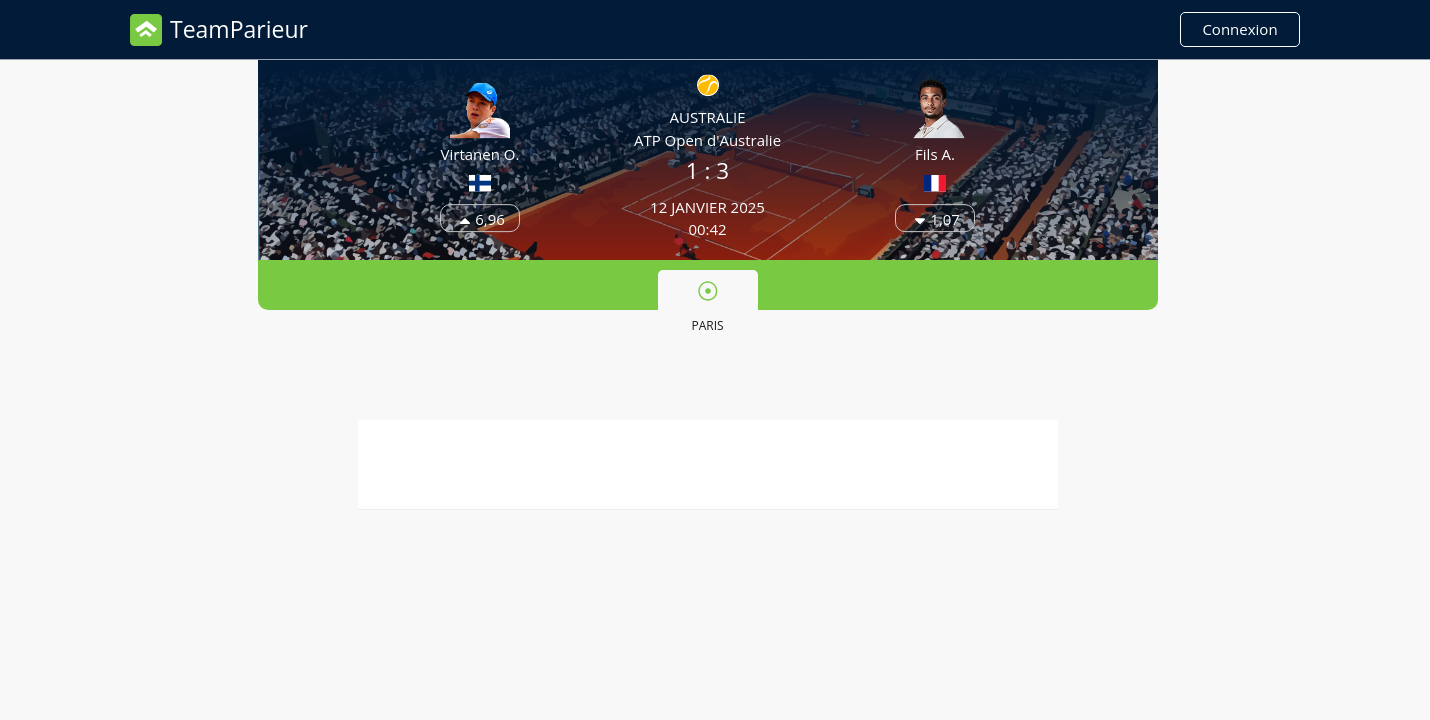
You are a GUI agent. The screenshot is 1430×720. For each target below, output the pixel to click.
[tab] (708, 305)
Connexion (1239, 29)
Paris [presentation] (707, 307)
